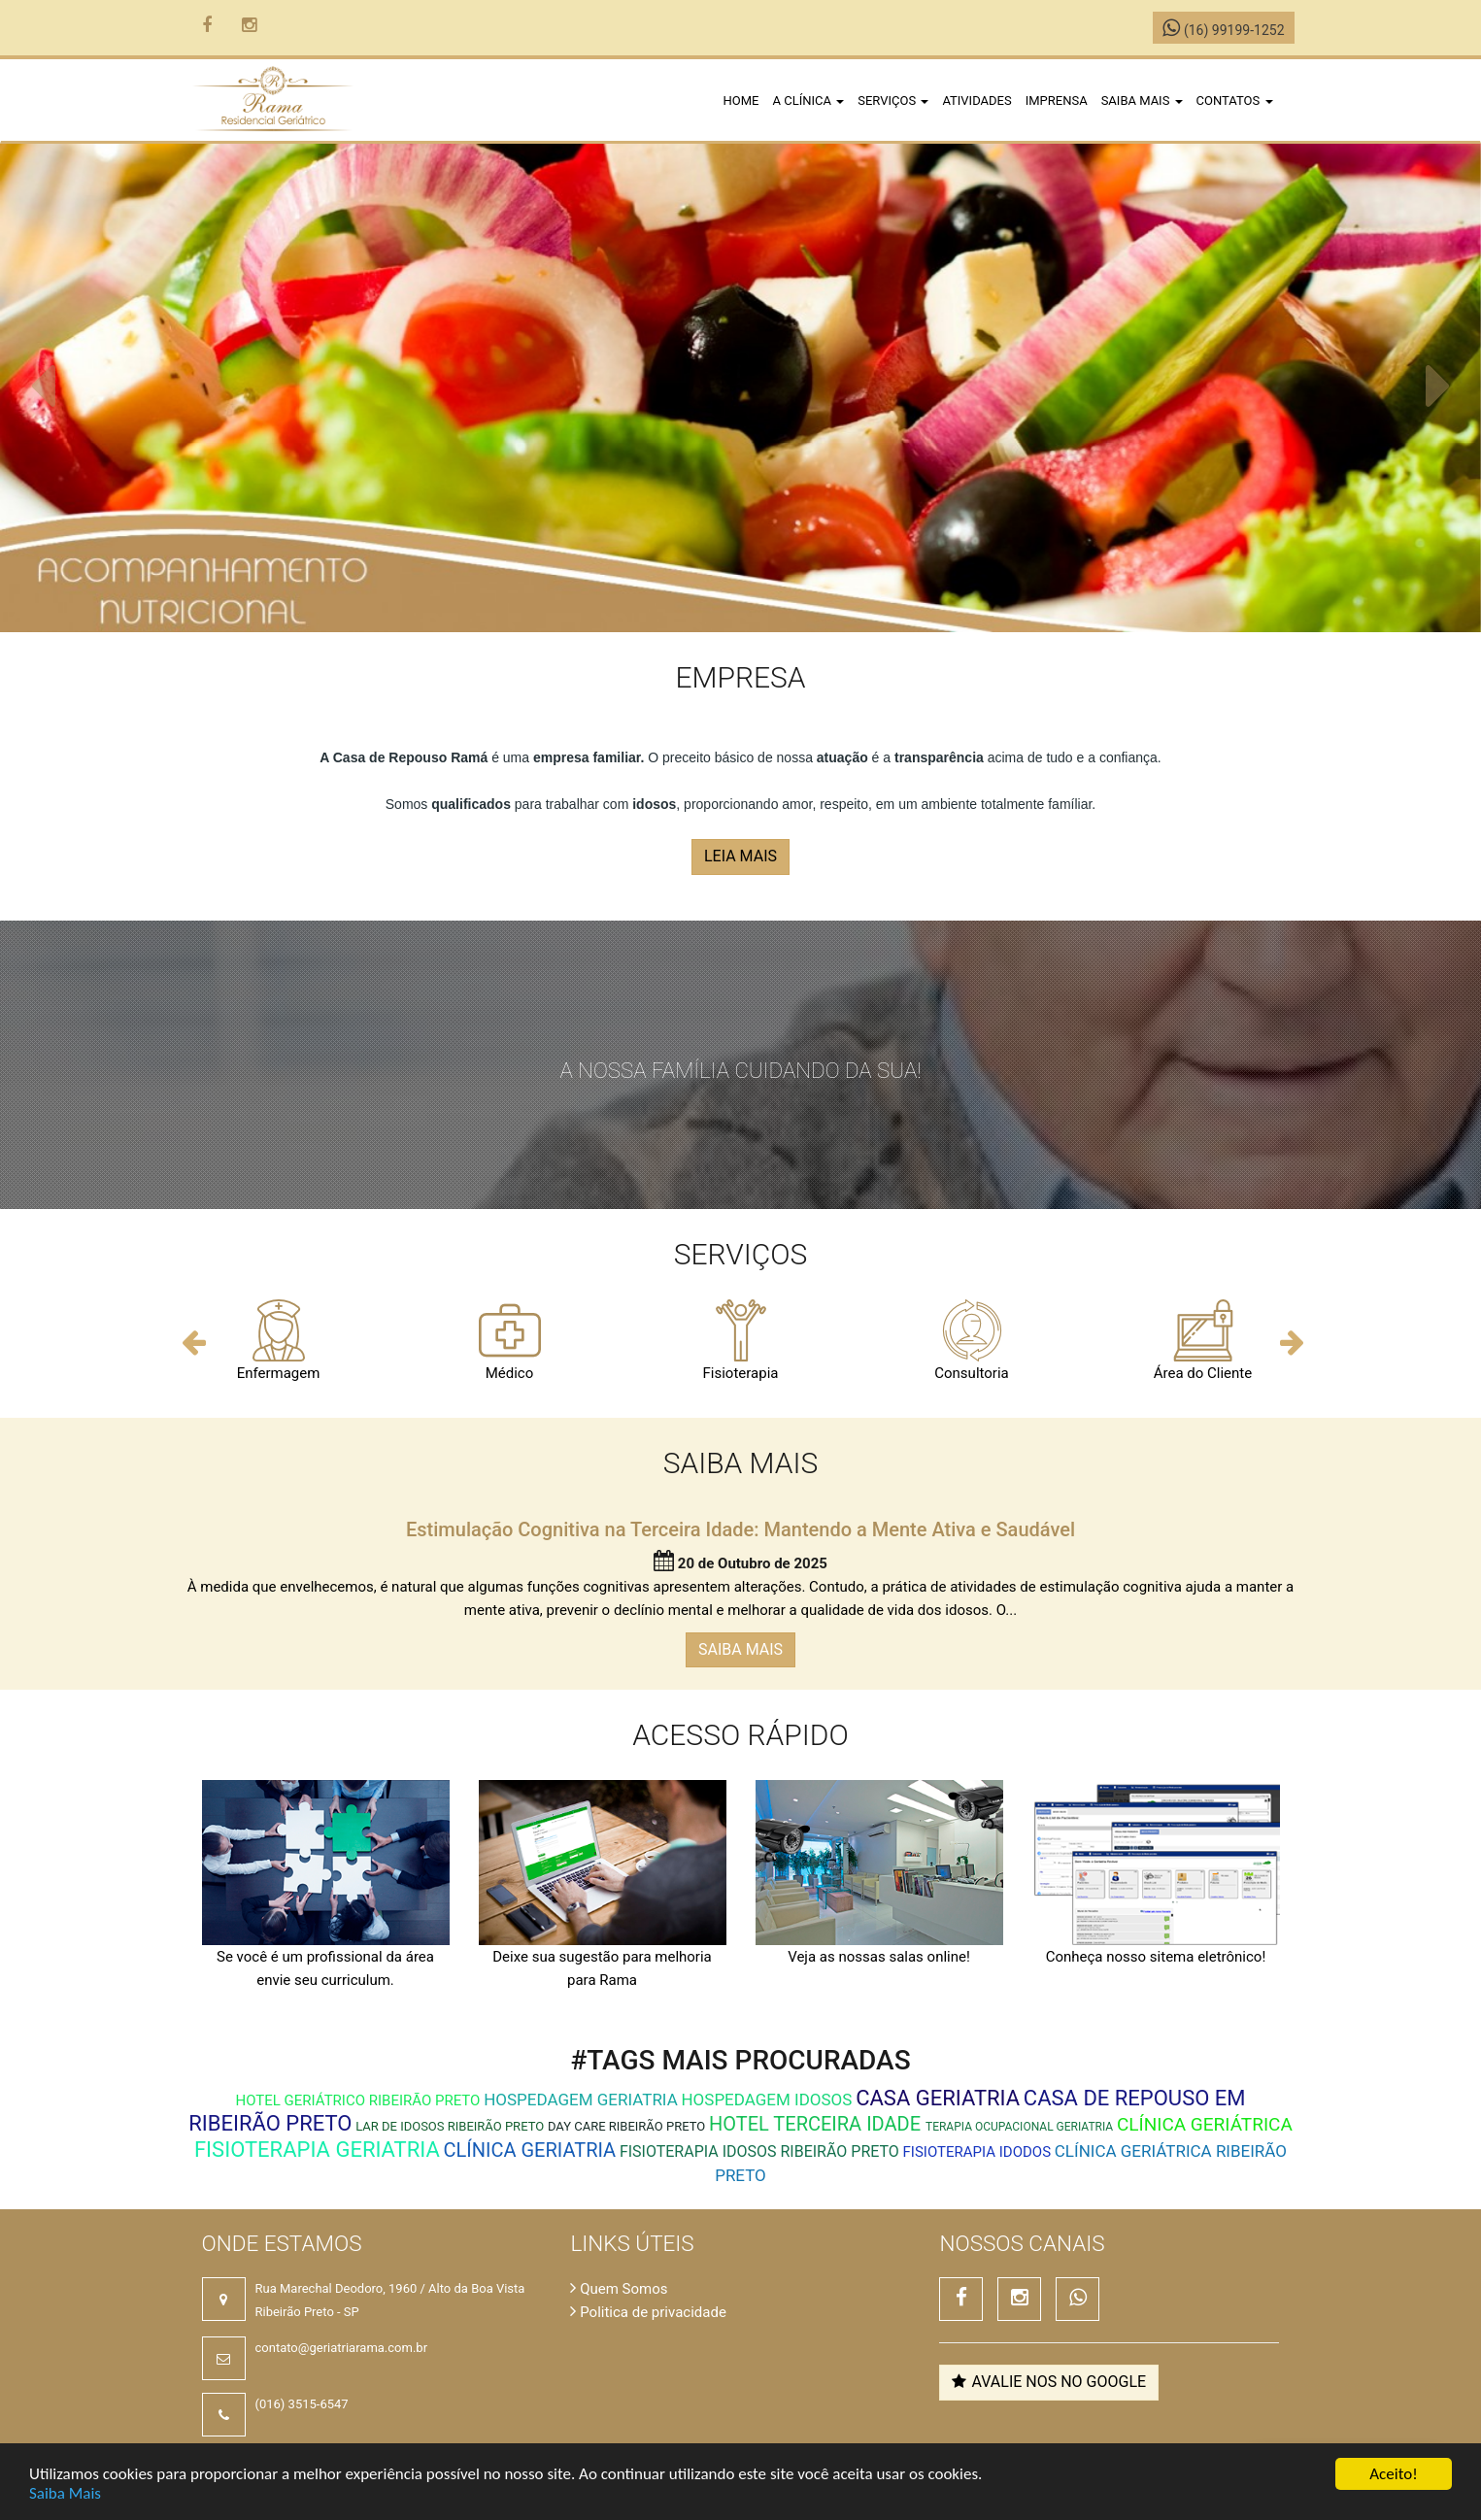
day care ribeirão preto (626, 2126)
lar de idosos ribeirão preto (449, 2126)
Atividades (976, 100)
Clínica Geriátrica (1205, 2124)
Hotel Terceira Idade (817, 2123)
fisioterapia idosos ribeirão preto (759, 2151)
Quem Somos (618, 2289)
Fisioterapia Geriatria (317, 2149)
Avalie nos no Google (1049, 2381)
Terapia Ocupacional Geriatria (1019, 2127)
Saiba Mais (65, 2493)
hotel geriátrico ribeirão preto (358, 2100)
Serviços (893, 100)
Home (741, 100)
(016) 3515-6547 (302, 2404)
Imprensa (1057, 100)
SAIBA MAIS (740, 1649)
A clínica (809, 100)
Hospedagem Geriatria (581, 2099)
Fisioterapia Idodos (977, 2152)
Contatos (1234, 100)
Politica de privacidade (647, 2312)
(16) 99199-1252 (1223, 30)
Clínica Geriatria (530, 2150)
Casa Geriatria (938, 2098)
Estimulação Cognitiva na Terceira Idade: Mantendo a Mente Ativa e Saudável (740, 1529)
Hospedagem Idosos (766, 2099)
